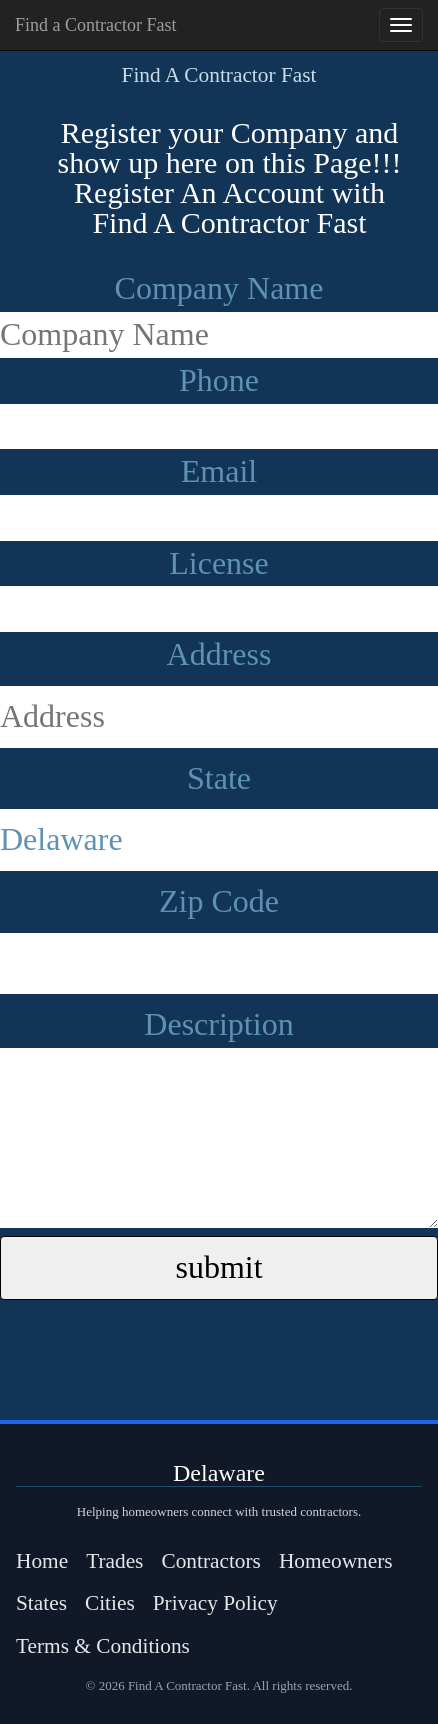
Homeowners (336, 1561)
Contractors (211, 1561)
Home (42, 1561)
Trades (114, 1561)
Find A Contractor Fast (219, 75)
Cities (110, 1603)
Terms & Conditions (103, 1646)
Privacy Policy (215, 1603)
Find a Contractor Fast (95, 25)
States (41, 1603)
